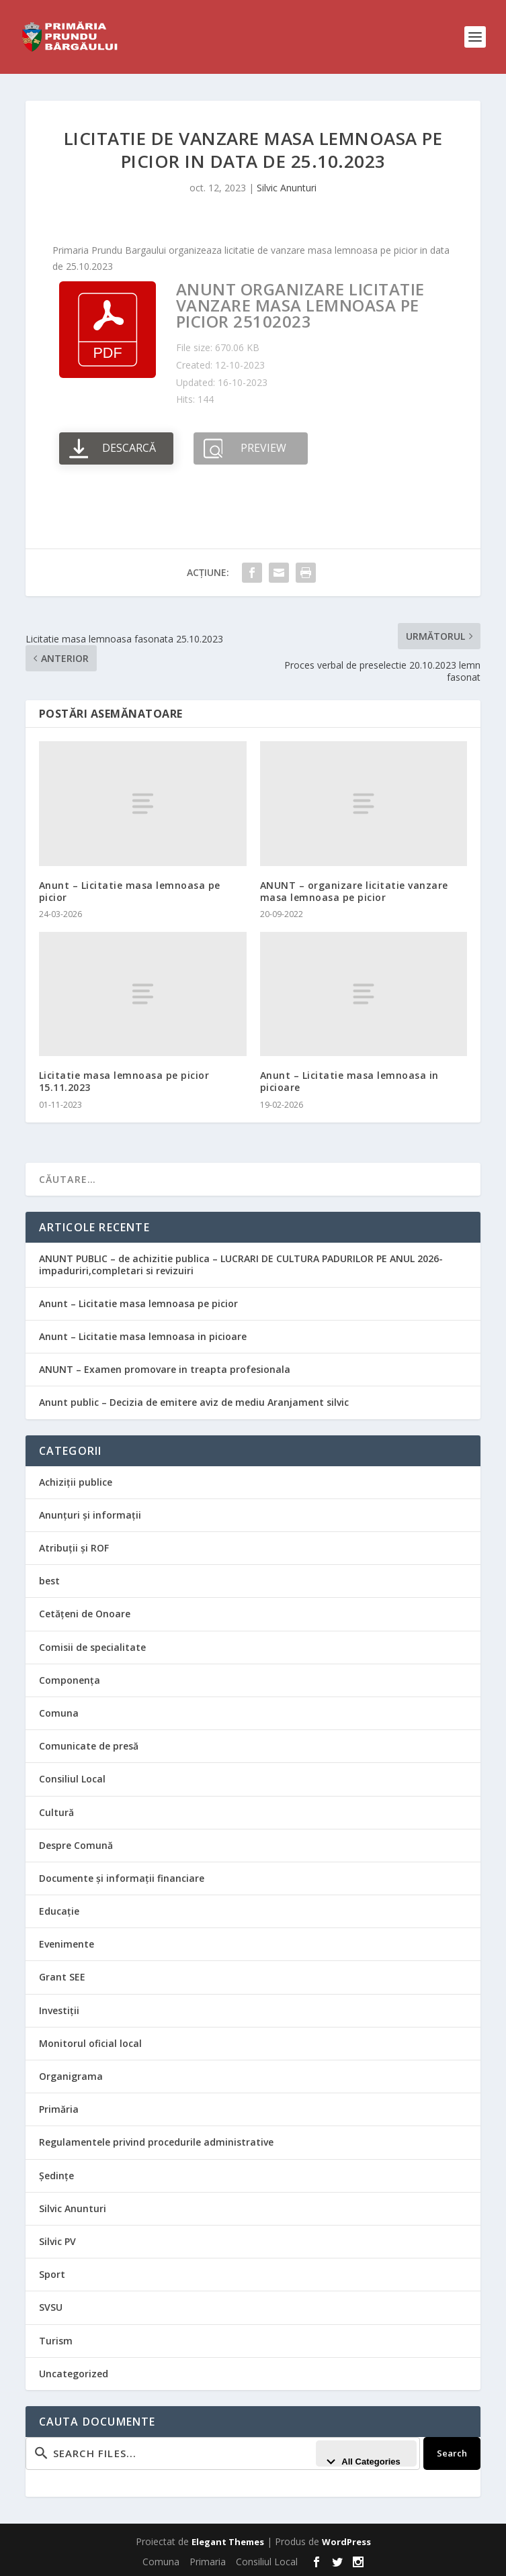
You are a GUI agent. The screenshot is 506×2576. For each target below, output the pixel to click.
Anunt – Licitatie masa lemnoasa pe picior (129, 891)
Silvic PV (57, 2241)
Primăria (59, 2109)
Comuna (59, 1713)
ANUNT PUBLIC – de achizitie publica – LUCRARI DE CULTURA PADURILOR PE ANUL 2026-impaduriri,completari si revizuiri (241, 1264)
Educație (59, 1911)
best (49, 1580)
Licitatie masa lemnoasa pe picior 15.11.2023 (124, 1081)
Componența (69, 1680)
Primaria (207, 2561)
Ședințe (56, 2175)
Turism (56, 2340)
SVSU (50, 2307)
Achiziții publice (75, 1482)
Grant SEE (62, 1976)
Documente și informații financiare (121, 1878)
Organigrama (71, 2076)
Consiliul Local (72, 1778)
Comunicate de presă (88, 1745)
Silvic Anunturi (287, 187)
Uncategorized (73, 2373)
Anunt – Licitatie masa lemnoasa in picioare (349, 1081)
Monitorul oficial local (90, 2043)
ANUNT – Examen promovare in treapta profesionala (164, 1369)
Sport (52, 2274)
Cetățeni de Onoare (84, 1613)
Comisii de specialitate (92, 1647)
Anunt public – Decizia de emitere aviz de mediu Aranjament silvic (194, 1402)
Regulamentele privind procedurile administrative (156, 2142)
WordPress (346, 2542)
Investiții (59, 2010)
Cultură (56, 1812)
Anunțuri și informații (90, 1515)
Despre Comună (76, 1845)
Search (452, 2453)
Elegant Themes (228, 2542)
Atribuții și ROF (74, 1547)
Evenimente (66, 1944)
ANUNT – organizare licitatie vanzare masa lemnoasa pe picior (354, 891)
